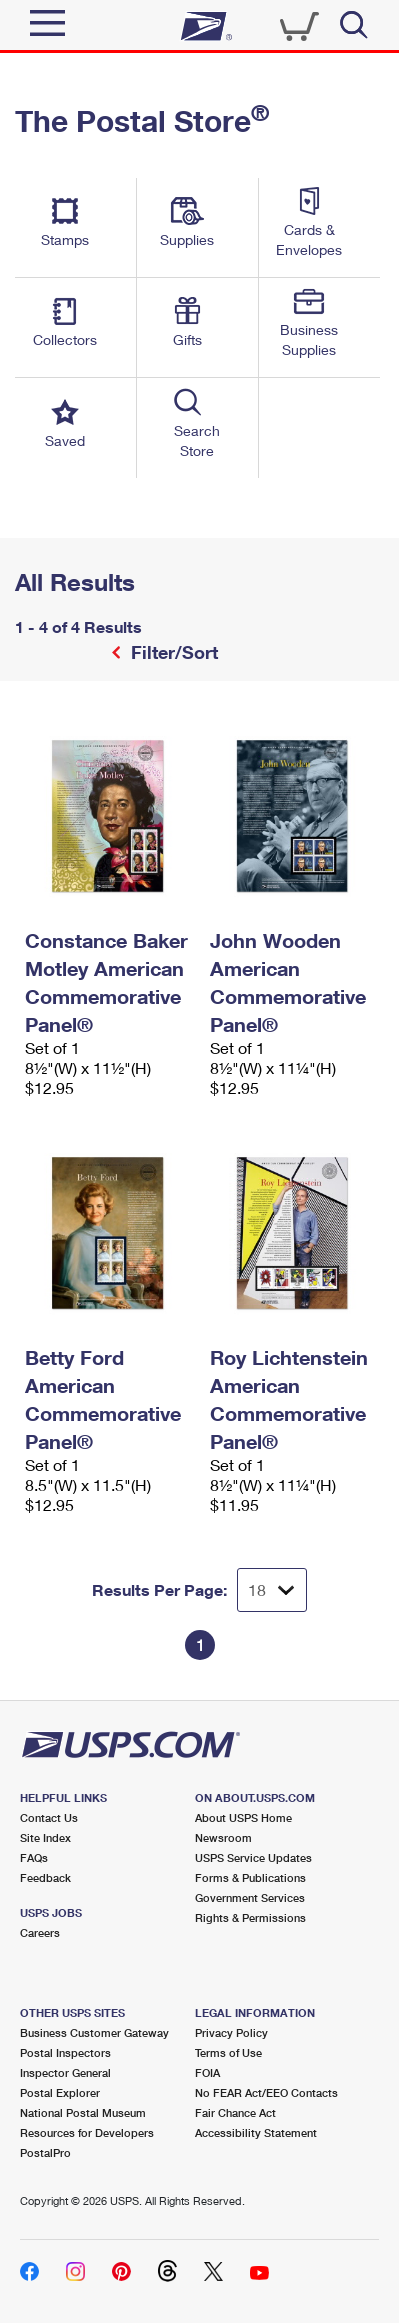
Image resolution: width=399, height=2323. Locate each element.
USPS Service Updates (253, 1857)
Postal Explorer (60, 2092)
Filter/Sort (172, 652)
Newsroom (223, 1837)
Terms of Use (228, 2052)
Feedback (45, 1877)
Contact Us (49, 1817)
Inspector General (65, 2072)
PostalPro (45, 2152)
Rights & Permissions (250, 1917)
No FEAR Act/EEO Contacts (266, 2092)
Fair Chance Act (235, 2112)
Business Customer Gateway (94, 2032)
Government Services (250, 1897)
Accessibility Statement (256, 2132)
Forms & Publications (250, 1877)
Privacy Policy (231, 2032)
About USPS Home (243, 1817)
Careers (40, 1932)
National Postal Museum (83, 2112)
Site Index (45, 1837)
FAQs (34, 1857)
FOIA (207, 2072)
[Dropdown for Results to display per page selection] (272, 1590)
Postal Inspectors (65, 2052)
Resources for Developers (87, 2132)
